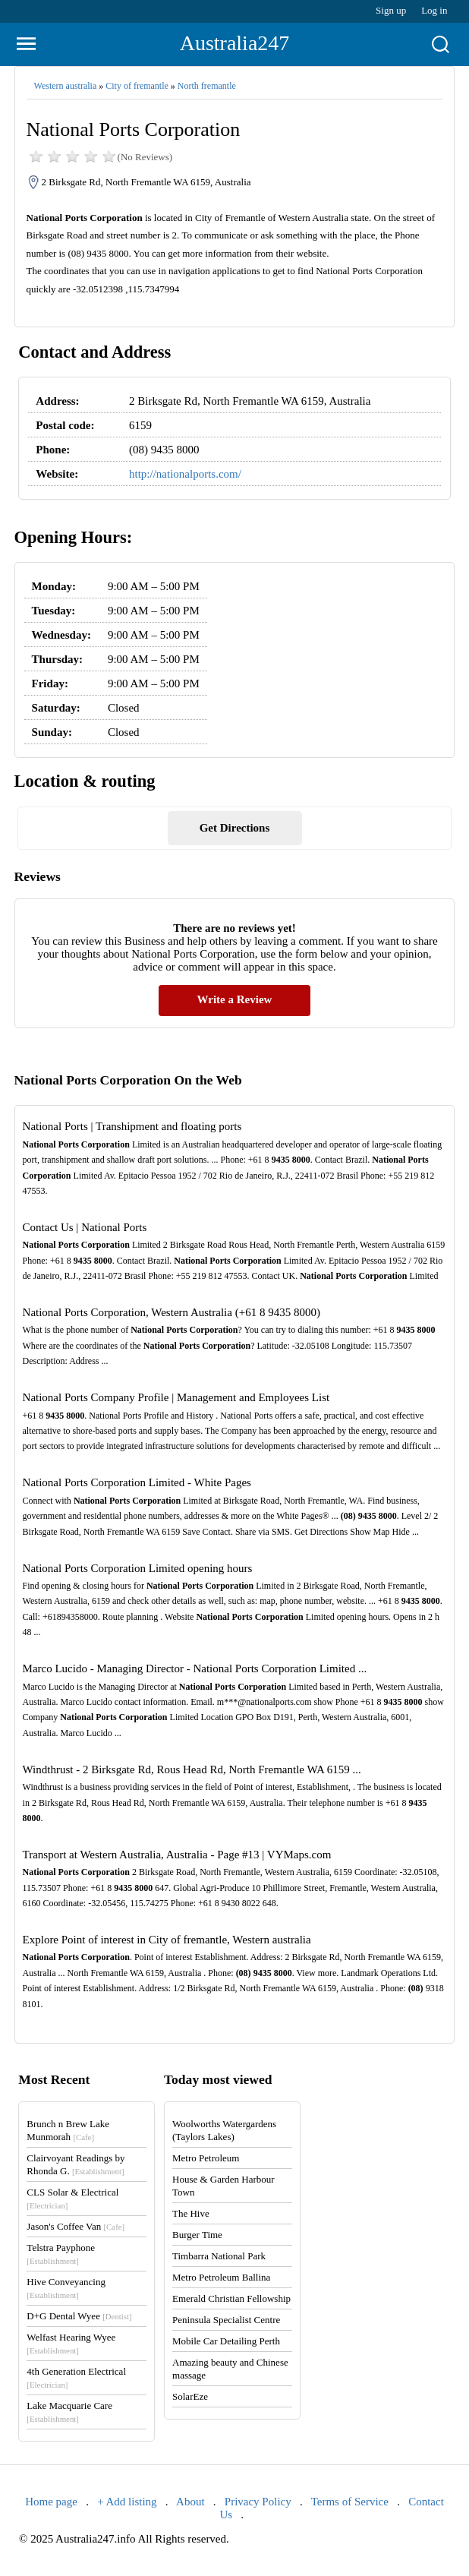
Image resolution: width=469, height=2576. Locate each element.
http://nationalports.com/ (185, 474)
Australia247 (235, 43)
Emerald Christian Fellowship (231, 2298)
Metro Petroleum (205, 2158)
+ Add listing (126, 2502)
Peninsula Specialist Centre (226, 2319)
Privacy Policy (258, 2502)
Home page (51, 2502)
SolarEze (190, 2396)
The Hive (190, 2213)
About (190, 2502)
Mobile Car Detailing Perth (226, 2341)
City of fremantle (136, 85)
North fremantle (207, 85)
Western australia (65, 85)
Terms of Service (350, 2502)
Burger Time (197, 2234)
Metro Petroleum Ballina (221, 2277)
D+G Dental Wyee (79, 2316)
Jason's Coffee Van (75, 2226)
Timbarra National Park (219, 2256)
